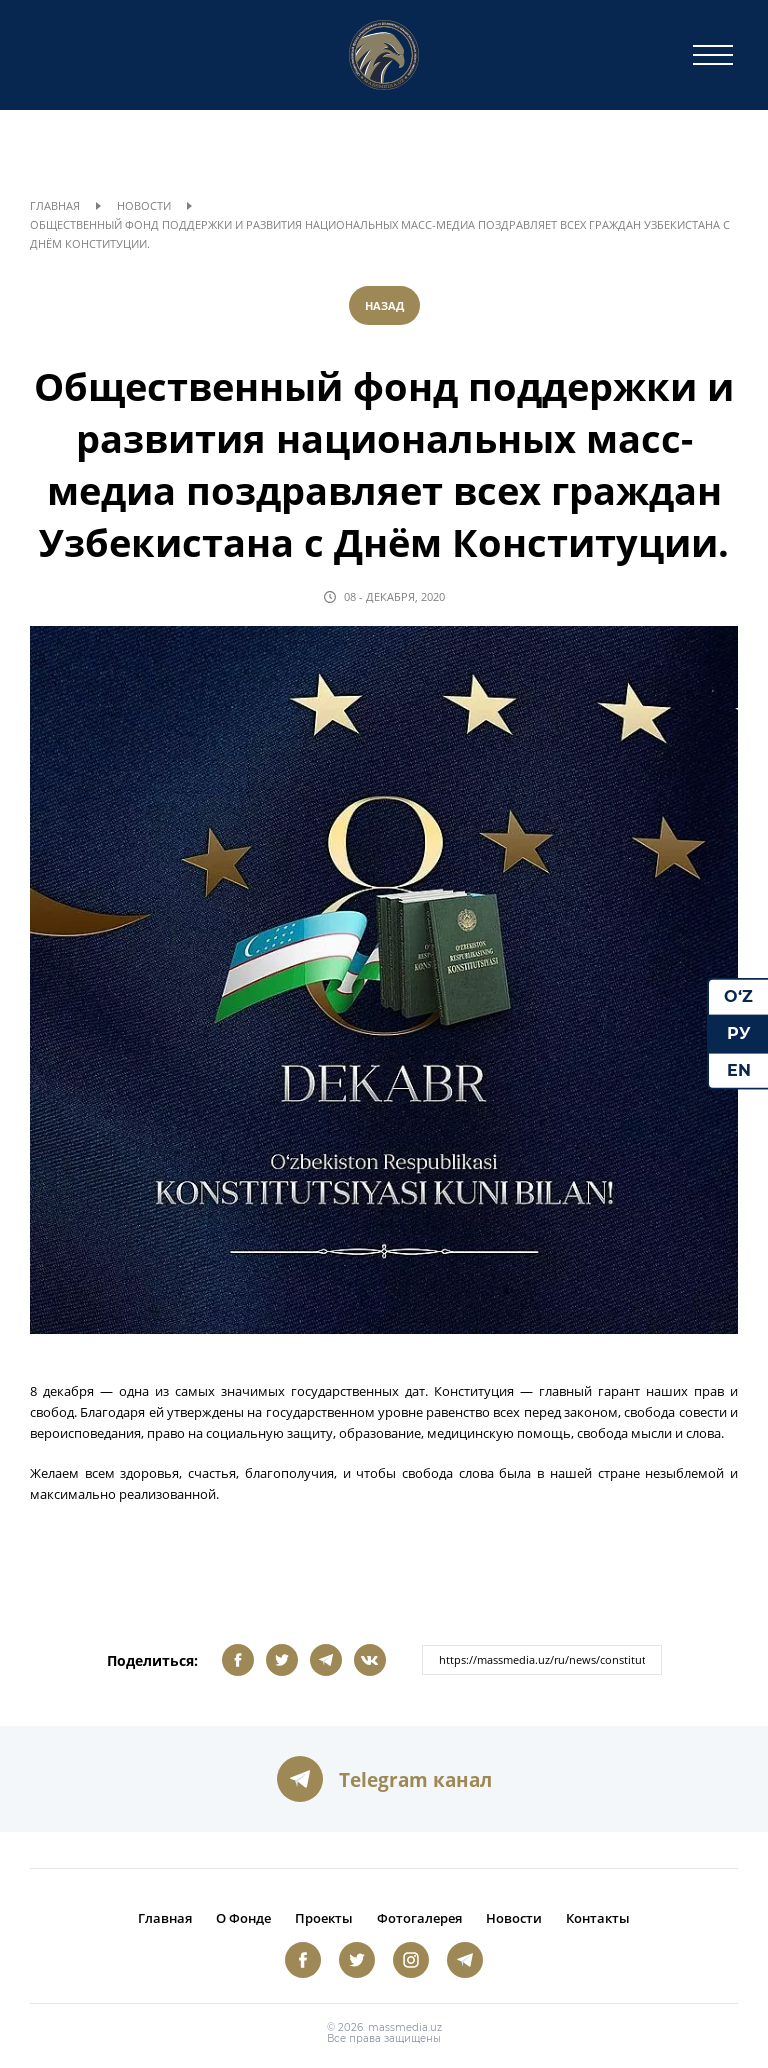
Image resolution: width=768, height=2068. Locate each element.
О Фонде (243, 1918)
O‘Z (738, 996)
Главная (55, 205)
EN (739, 1069)
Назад (384, 305)
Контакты (598, 1918)
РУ (739, 1033)
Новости (144, 205)
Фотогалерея (419, 1918)
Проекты (324, 1918)
